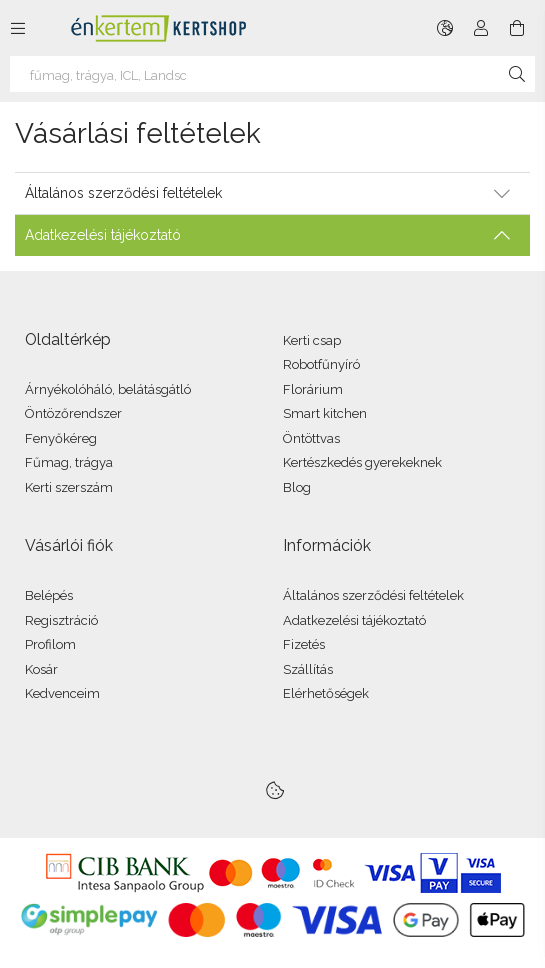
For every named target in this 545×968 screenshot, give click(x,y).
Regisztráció (61, 620)
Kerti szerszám (69, 487)
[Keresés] (517, 74)
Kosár (41, 669)
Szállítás (308, 669)
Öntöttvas (311, 438)
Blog (297, 487)
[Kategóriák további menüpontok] (18, 28)
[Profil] (481, 28)
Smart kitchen (325, 413)
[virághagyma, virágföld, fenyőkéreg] (272, 74)
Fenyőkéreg (61, 438)
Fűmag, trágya (69, 462)
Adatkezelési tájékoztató (354, 620)
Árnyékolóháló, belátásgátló (108, 389)
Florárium (313, 389)
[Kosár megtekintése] (517, 28)
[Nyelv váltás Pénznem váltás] (445, 28)
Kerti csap (312, 340)
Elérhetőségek (326, 693)
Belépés (49, 595)
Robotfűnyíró (321, 364)
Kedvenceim (62, 693)
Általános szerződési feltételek (373, 595)
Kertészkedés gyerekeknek (362, 462)
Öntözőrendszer (73, 413)
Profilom (50, 644)
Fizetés (304, 644)
